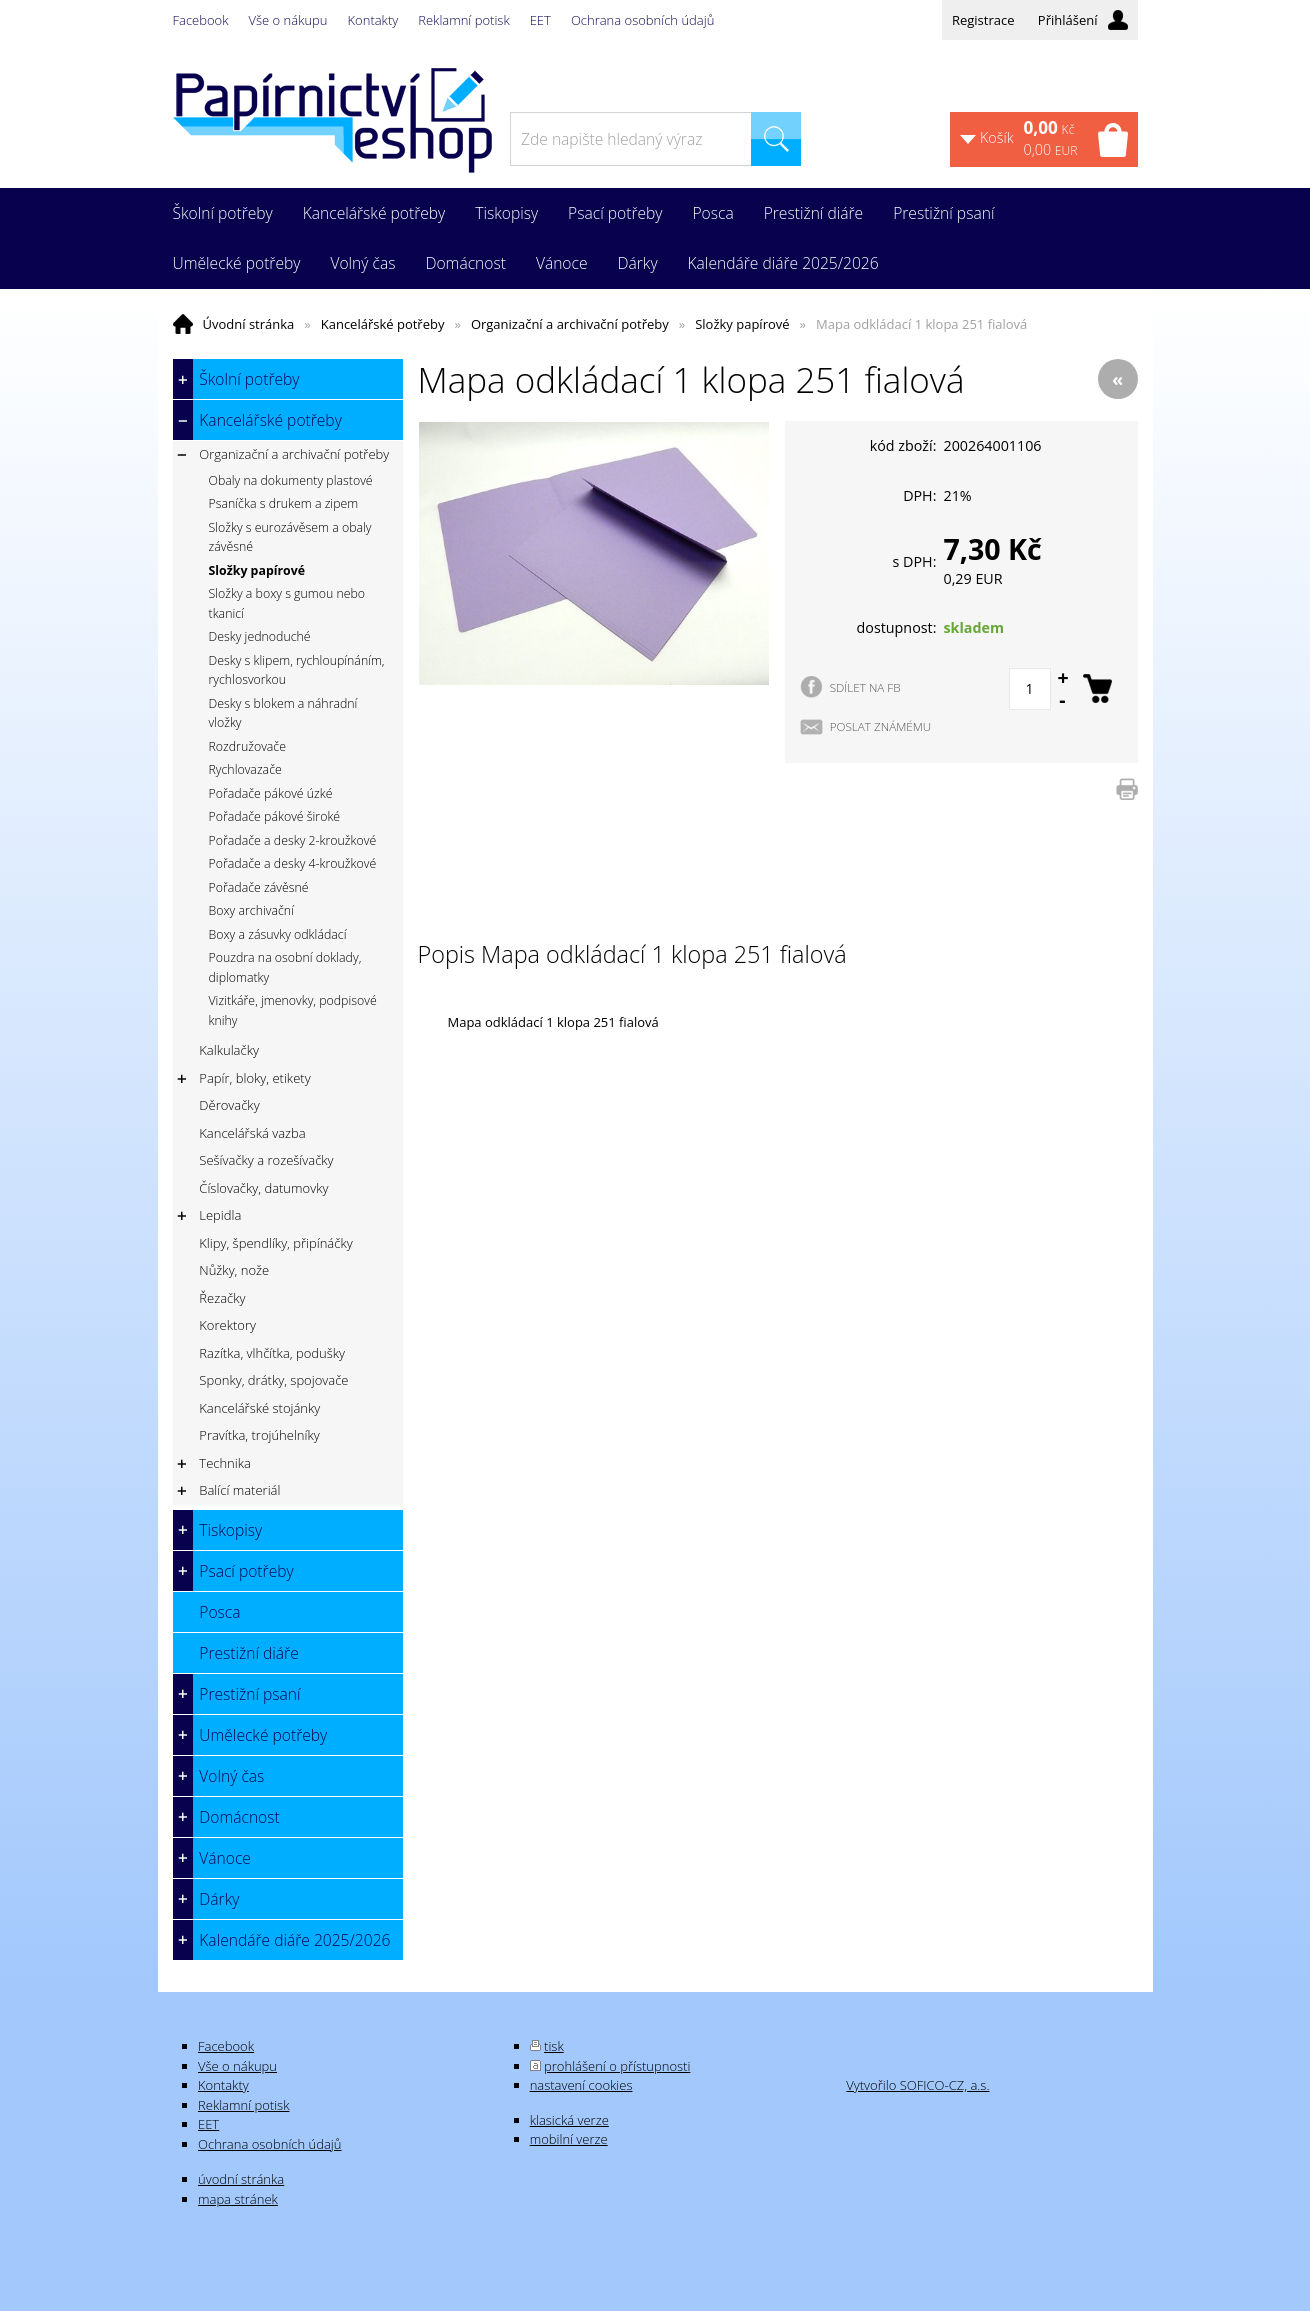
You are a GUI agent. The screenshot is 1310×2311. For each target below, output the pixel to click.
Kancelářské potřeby (383, 324)
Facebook (201, 20)
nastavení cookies (581, 2085)
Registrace (983, 20)
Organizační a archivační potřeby (570, 324)
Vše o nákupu (288, 20)
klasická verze (569, 2120)
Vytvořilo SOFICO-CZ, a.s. (917, 2085)
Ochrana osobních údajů (642, 20)
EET (540, 20)
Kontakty (373, 20)
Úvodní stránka (249, 324)
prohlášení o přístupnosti (617, 2066)
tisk (554, 2046)
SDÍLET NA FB (865, 687)
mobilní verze (569, 2139)
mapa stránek (238, 2199)
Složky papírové (742, 324)
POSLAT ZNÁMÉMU (881, 726)
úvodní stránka (241, 2179)
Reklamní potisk (463, 20)
